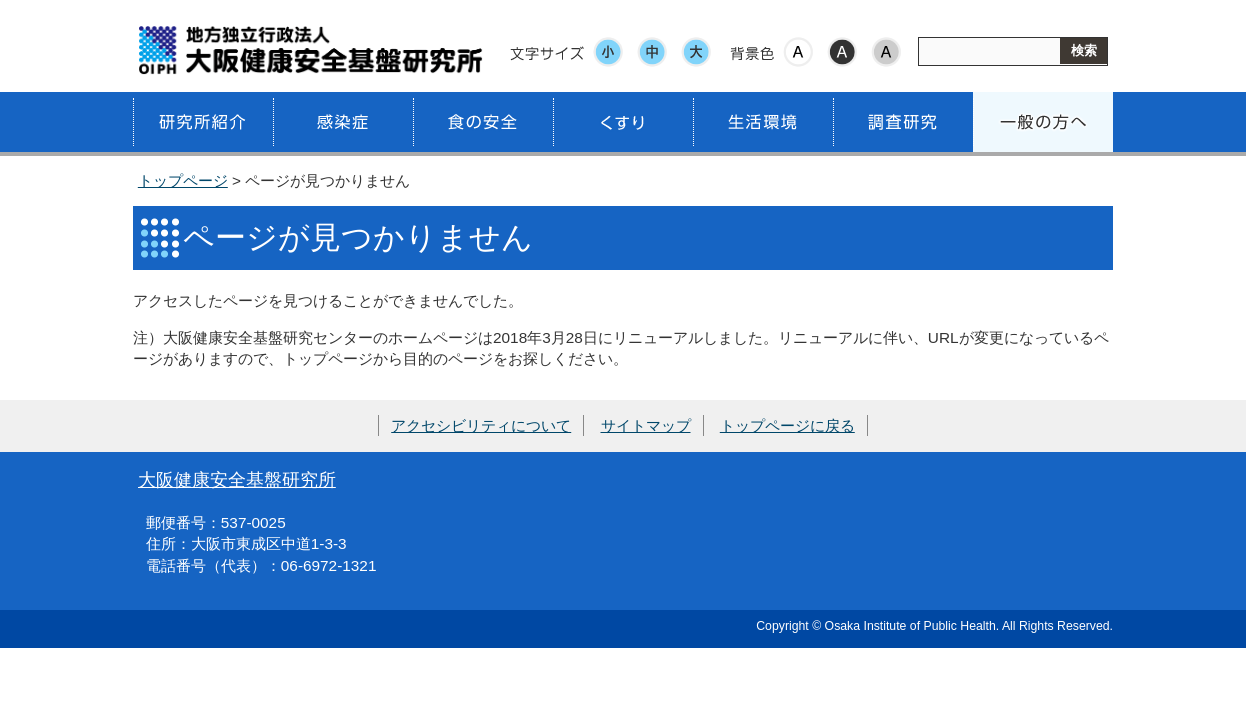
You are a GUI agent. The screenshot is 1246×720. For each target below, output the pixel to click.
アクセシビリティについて (481, 425)
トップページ (183, 180)
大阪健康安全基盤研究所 (237, 479)
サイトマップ (646, 425)
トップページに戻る (787, 425)
